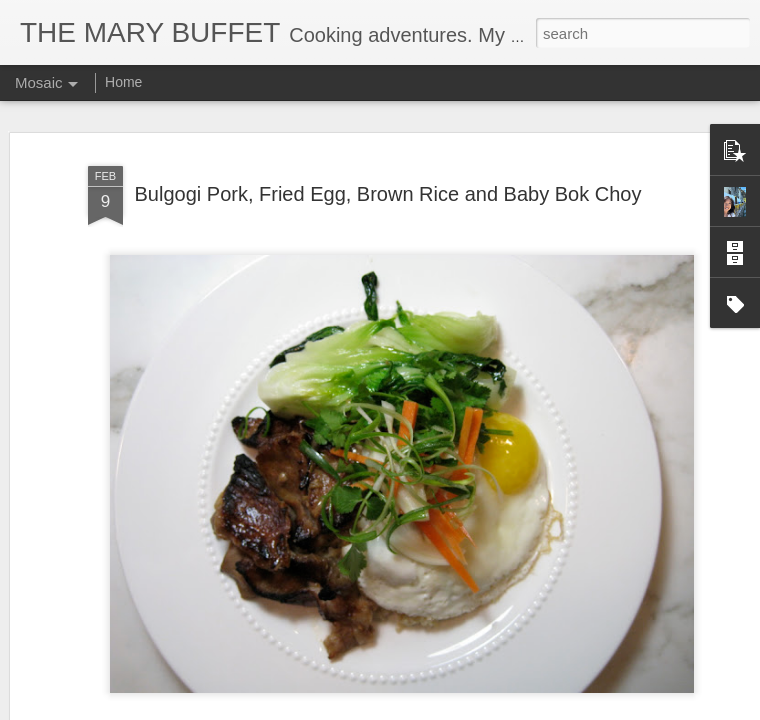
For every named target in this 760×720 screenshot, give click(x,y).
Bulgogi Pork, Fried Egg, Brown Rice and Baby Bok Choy (388, 194)
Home (123, 82)
